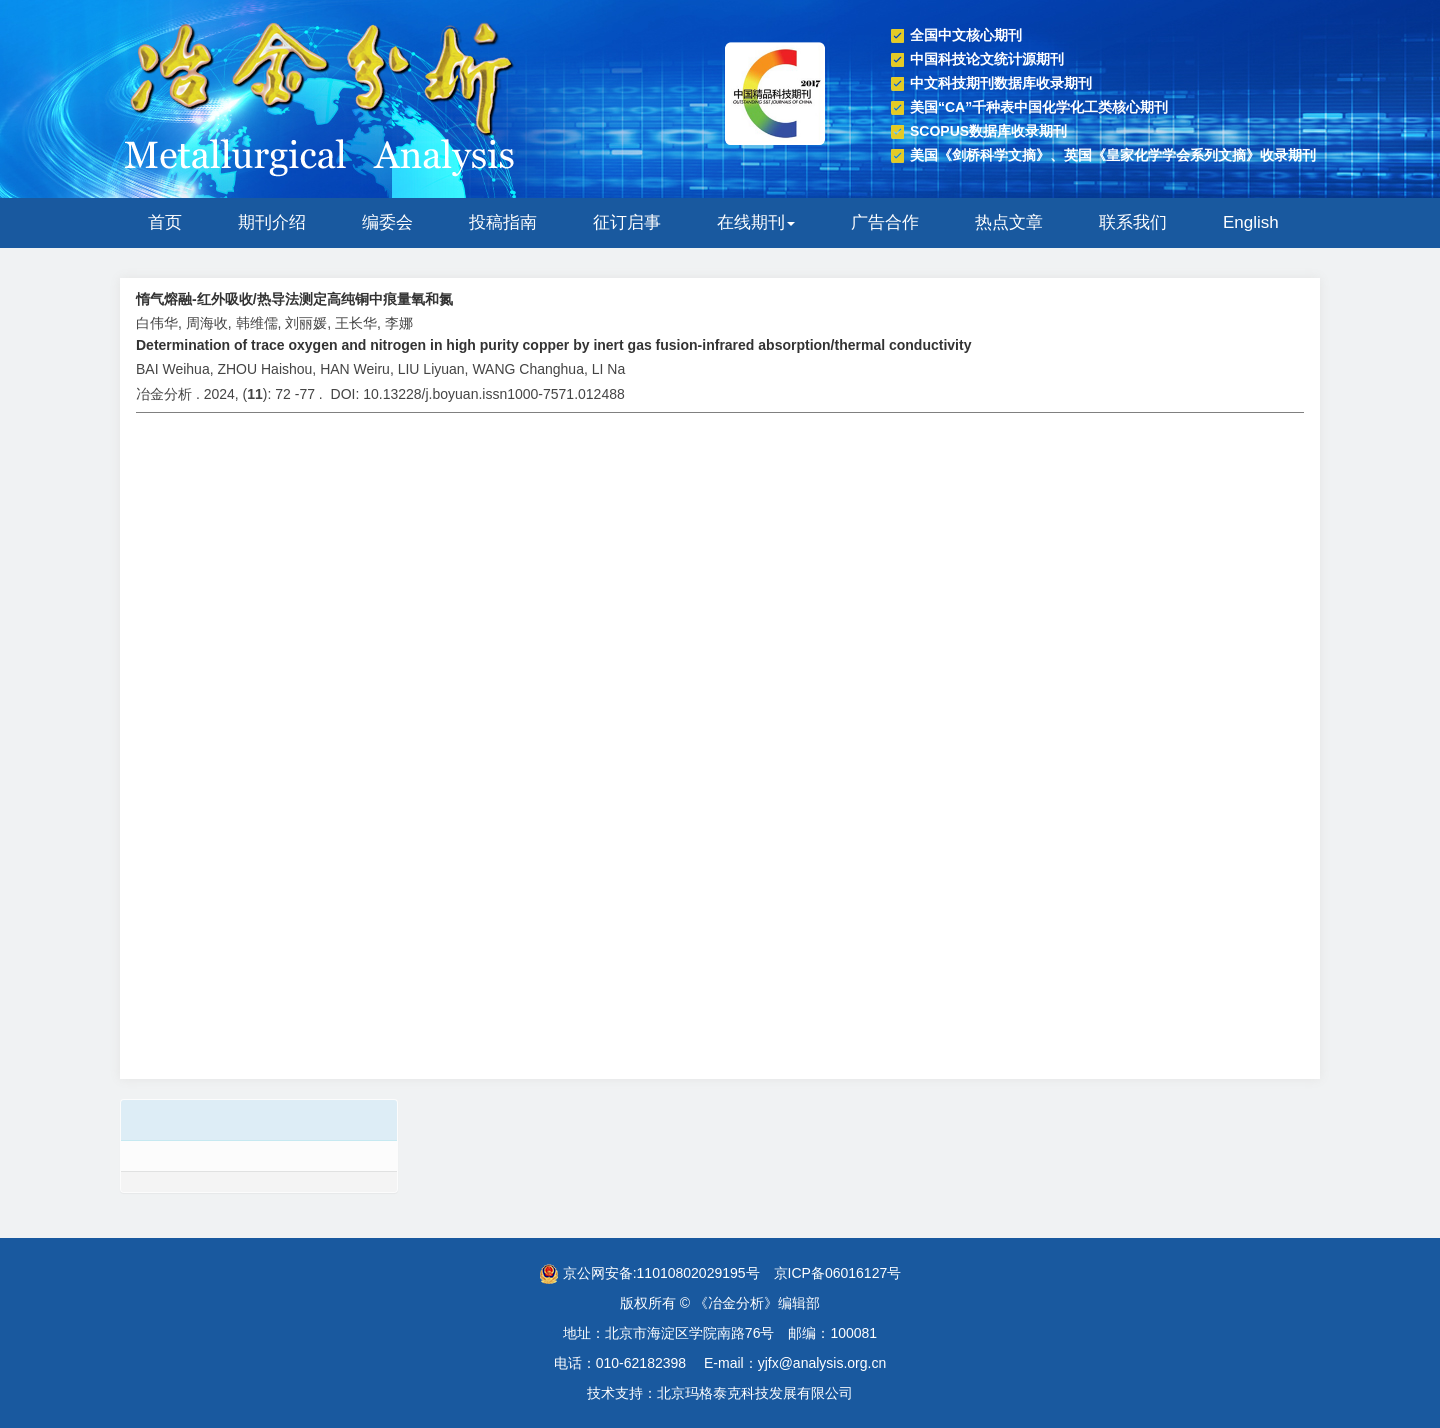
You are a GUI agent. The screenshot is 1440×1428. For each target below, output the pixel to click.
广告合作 (885, 222)
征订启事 (627, 222)
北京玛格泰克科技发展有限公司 (755, 1393)
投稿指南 (503, 222)
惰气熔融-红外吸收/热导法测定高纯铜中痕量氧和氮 (294, 299)
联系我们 (1133, 222)
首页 (165, 222)
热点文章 (1009, 222)
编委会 (387, 222)
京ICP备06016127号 (838, 1273)
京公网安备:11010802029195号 (649, 1273)
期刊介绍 (272, 222)
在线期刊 (756, 222)
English (1251, 222)
